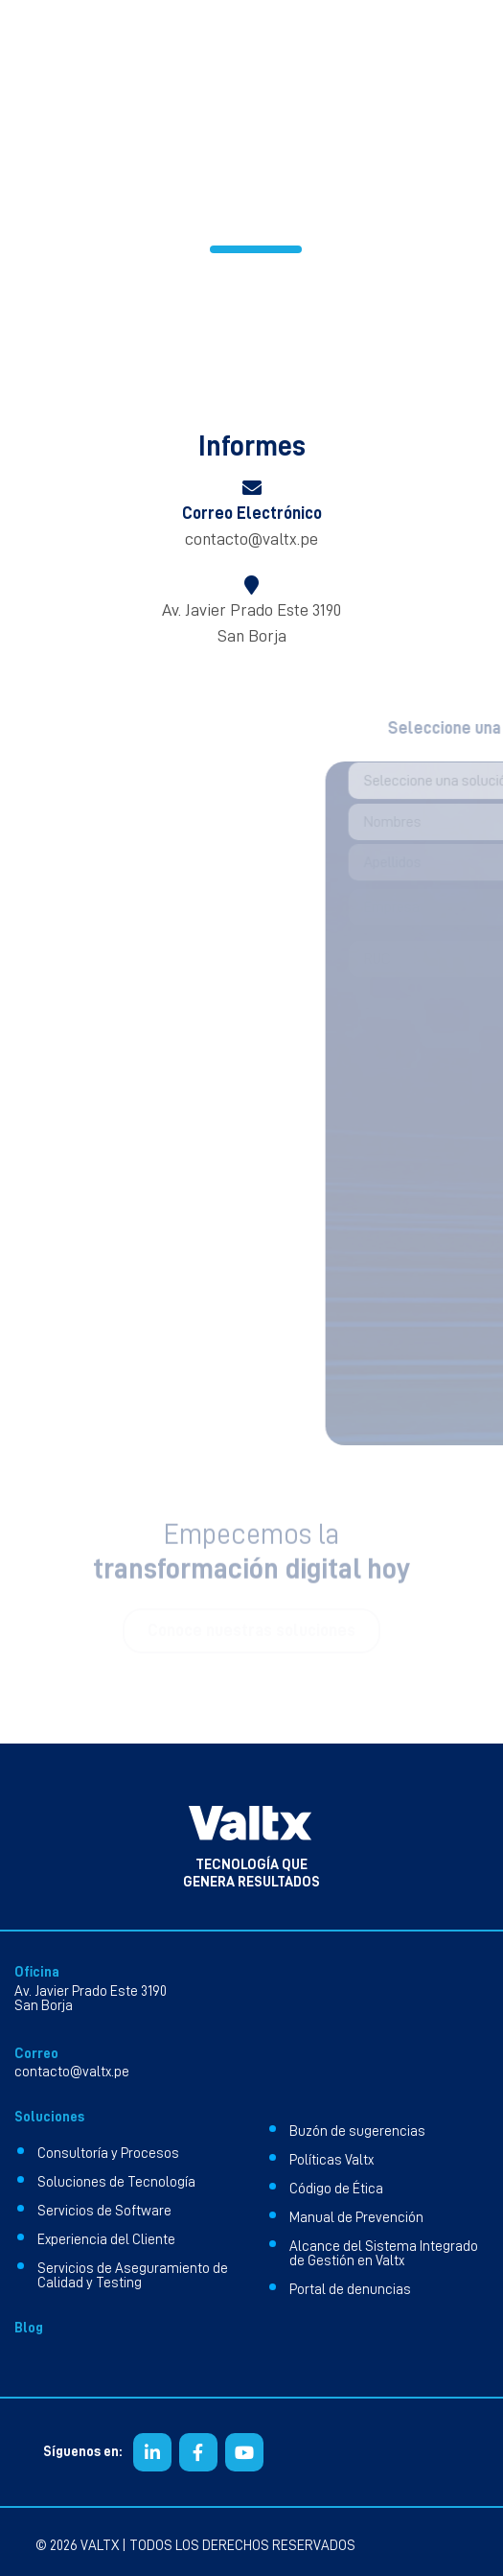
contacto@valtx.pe (251, 539)
